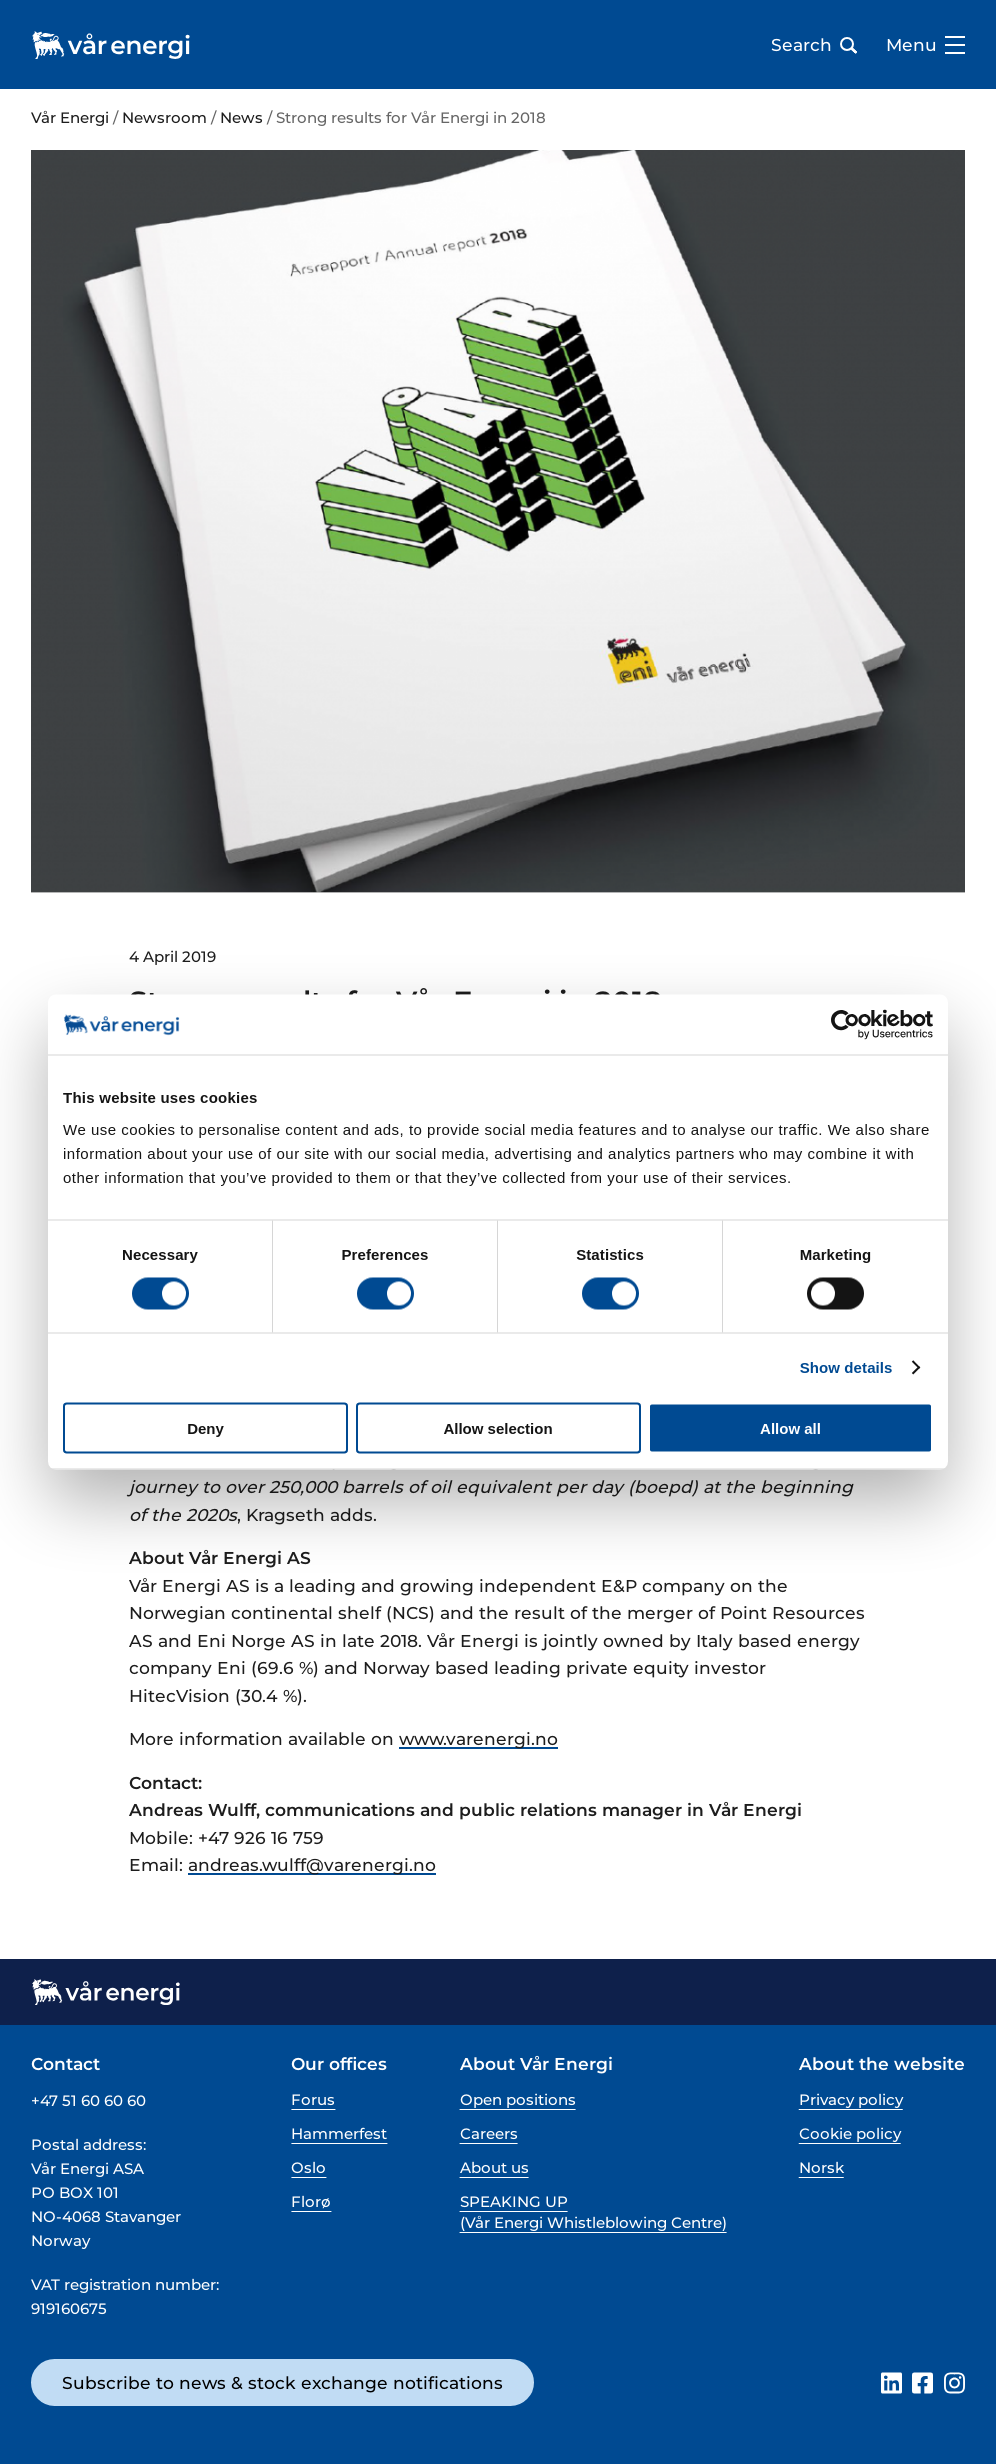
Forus (313, 2099)
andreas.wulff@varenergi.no (312, 1864)
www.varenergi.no (478, 1738)
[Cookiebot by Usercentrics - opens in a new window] (845, 1025)
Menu (925, 45)
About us (494, 2167)
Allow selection (497, 1427)
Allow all (790, 1427)
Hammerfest (339, 2133)
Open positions (518, 2099)
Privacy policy (851, 2099)
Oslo (308, 2167)
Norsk (821, 2167)
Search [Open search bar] (814, 45)
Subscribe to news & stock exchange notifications (282, 2382)
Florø (311, 2201)
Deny (205, 1427)
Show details (846, 1367)
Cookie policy (850, 2133)
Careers (489, 2133)
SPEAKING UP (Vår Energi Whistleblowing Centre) (593, 2212)
